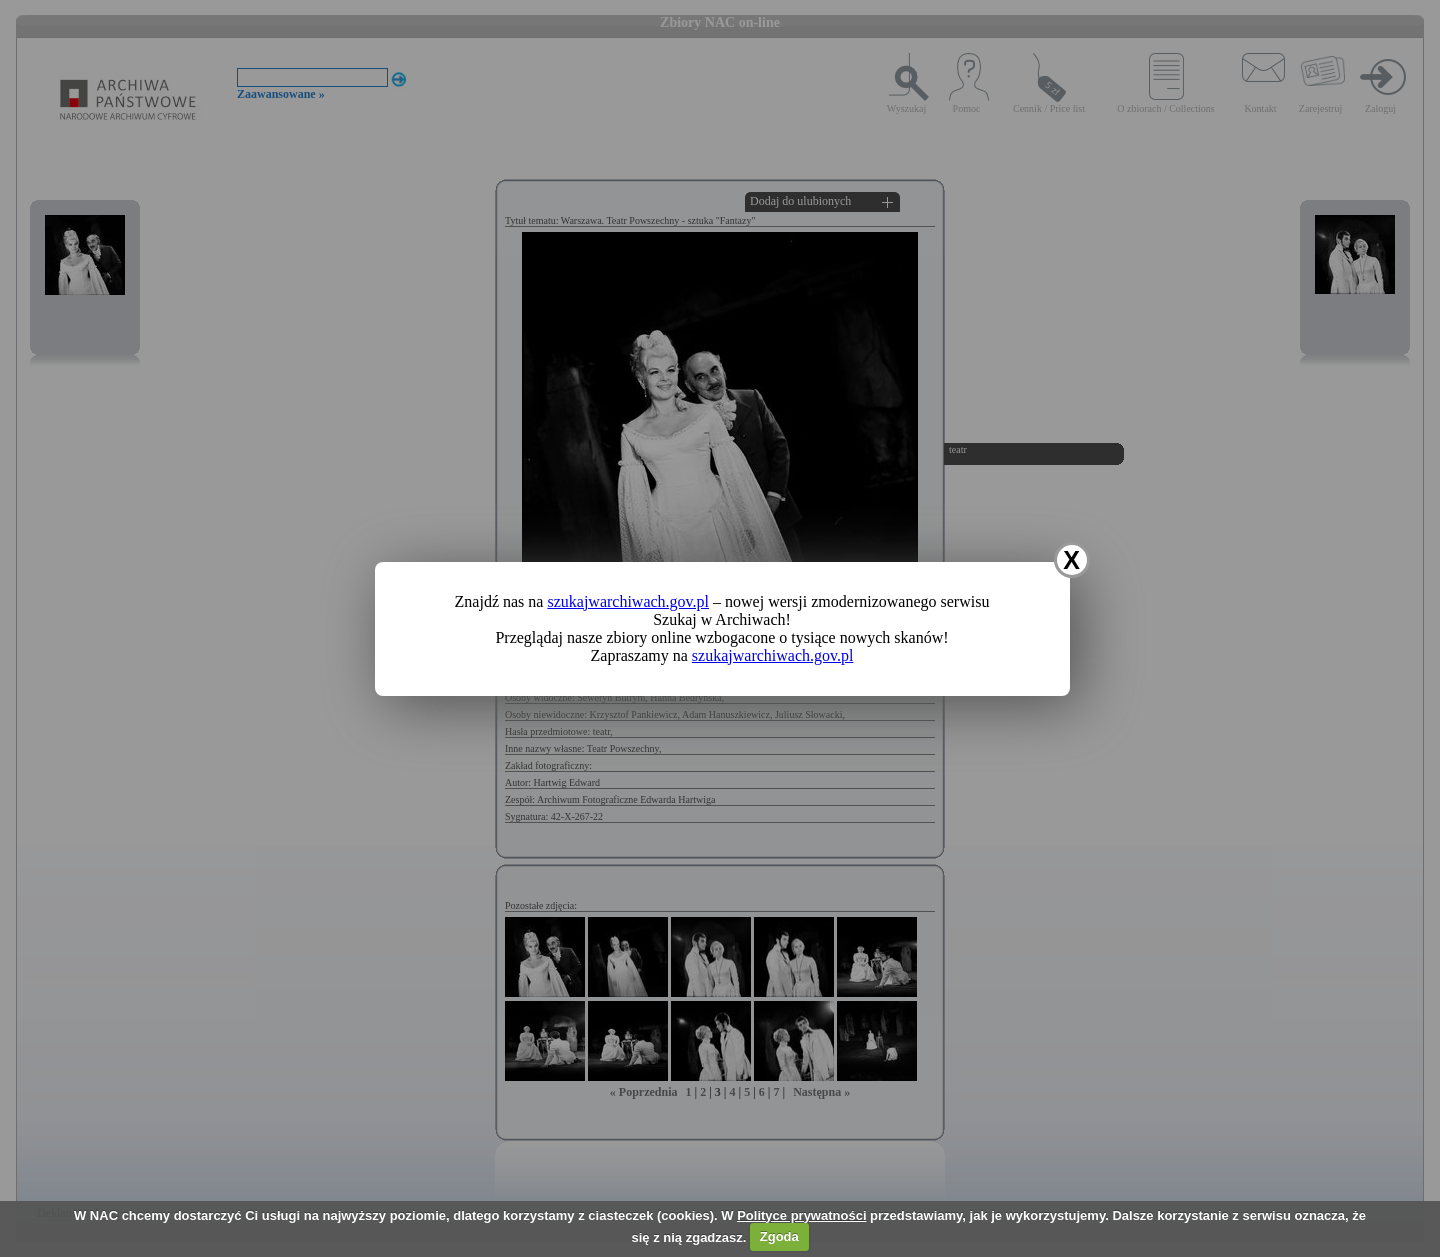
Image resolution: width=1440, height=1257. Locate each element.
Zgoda (779, 1236)
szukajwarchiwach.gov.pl (628, 601)
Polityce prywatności (801, 1215)
